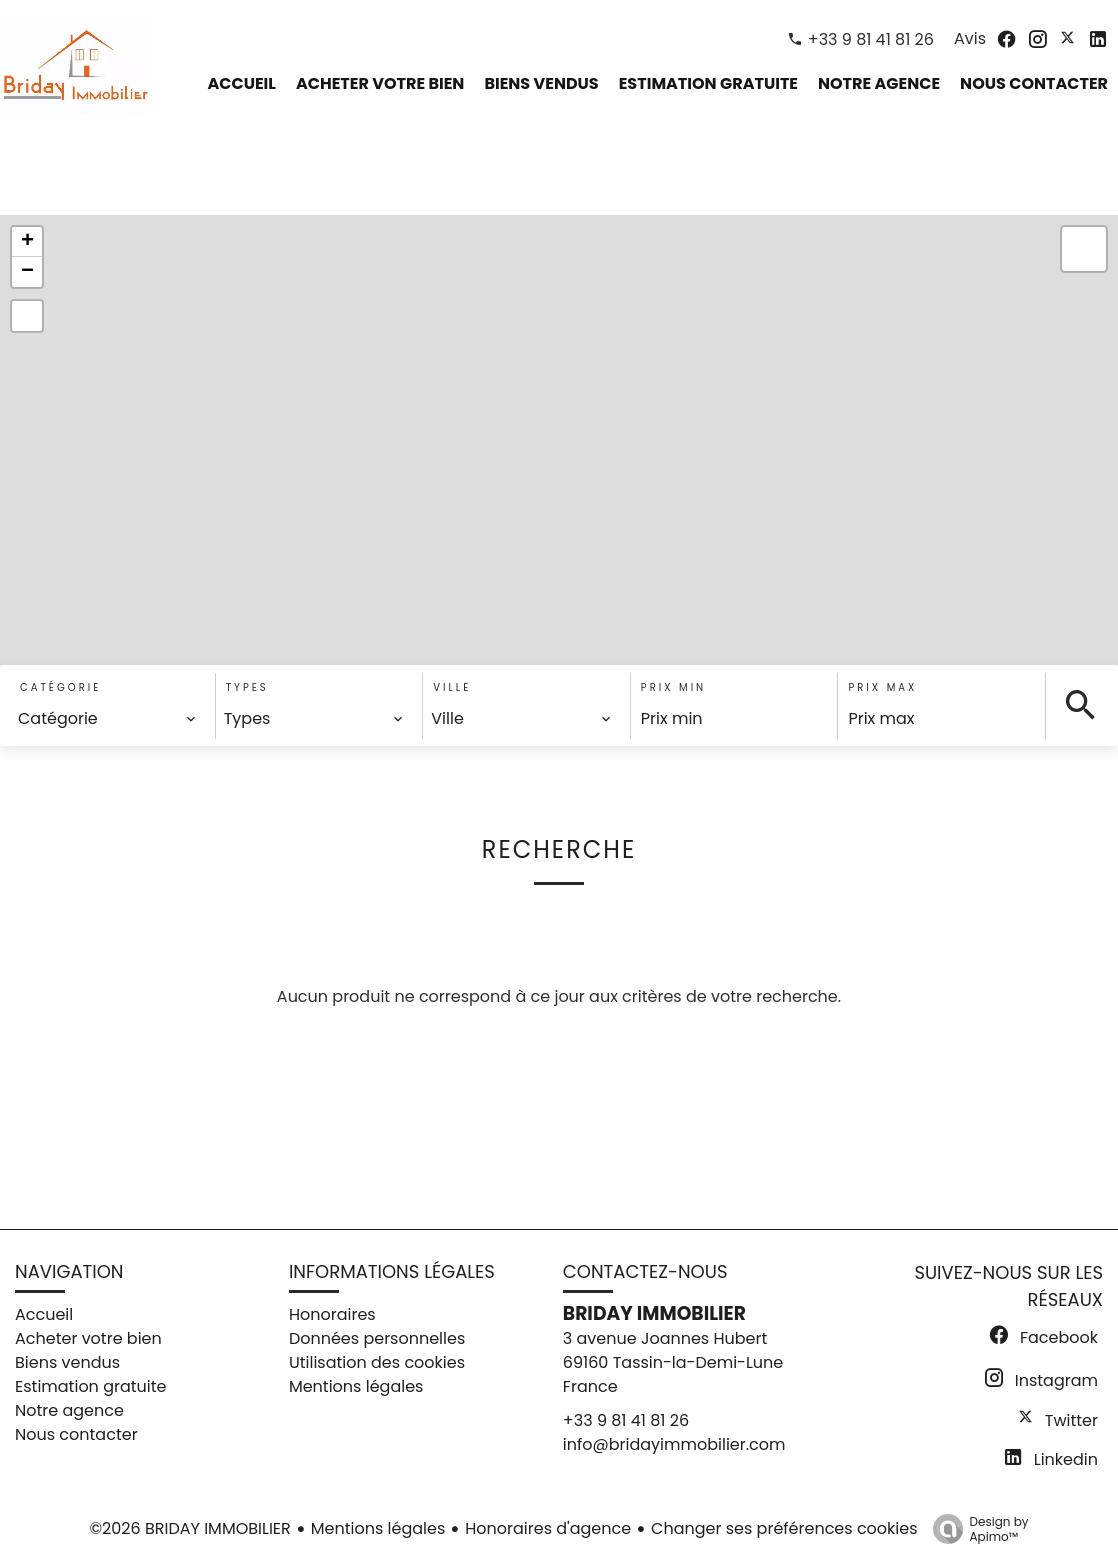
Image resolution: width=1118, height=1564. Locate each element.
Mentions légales (378, 1528)
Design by (976, 1528)
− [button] (27, 272)
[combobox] (107, 719)
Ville (452, 687)
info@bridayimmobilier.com (674, 1444)
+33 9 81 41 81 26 (871, 39)
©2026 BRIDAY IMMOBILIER (189, 1528)
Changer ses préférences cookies (784, 1528)
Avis (970, 38)
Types (247, 687)
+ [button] (27, 242)
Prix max (882, 687)
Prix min (673, 687)
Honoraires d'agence (548, 1528)
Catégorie (60, 687)
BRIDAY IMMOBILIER (654, 1313)
